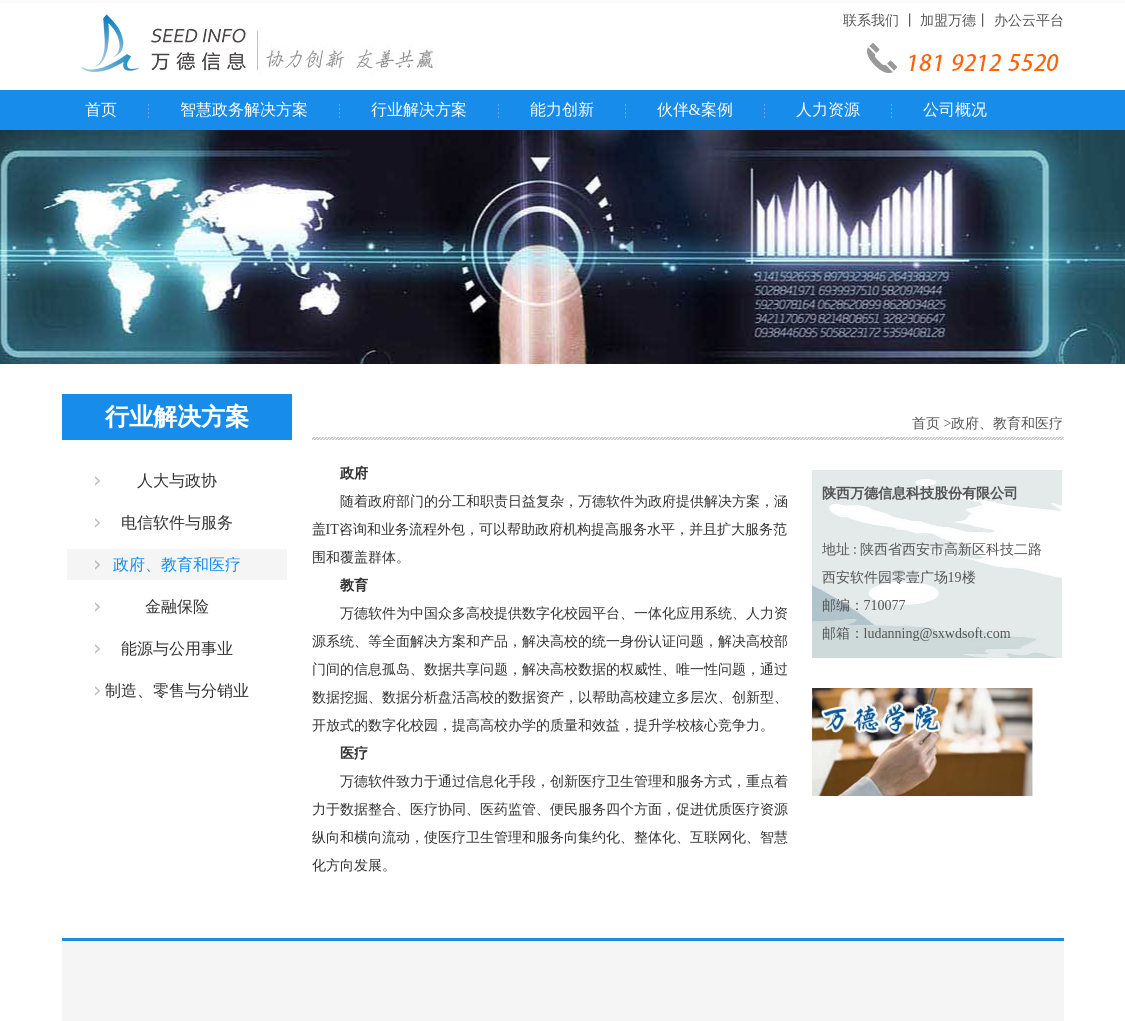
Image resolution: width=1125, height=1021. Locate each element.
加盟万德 (948, 20)
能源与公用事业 (177, 648)
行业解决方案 (419, 109)
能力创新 (562, 109)
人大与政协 (177, 480)
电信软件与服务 (177, 522)
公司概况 (955, 109)
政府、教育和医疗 (177, 564)
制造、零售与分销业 (177, 690)
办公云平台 (1029, 20)
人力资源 (828, 109)
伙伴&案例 (695, 109)
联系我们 (871, 20)
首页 (101, 109)
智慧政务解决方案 (244, 109)
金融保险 (177, 606)
